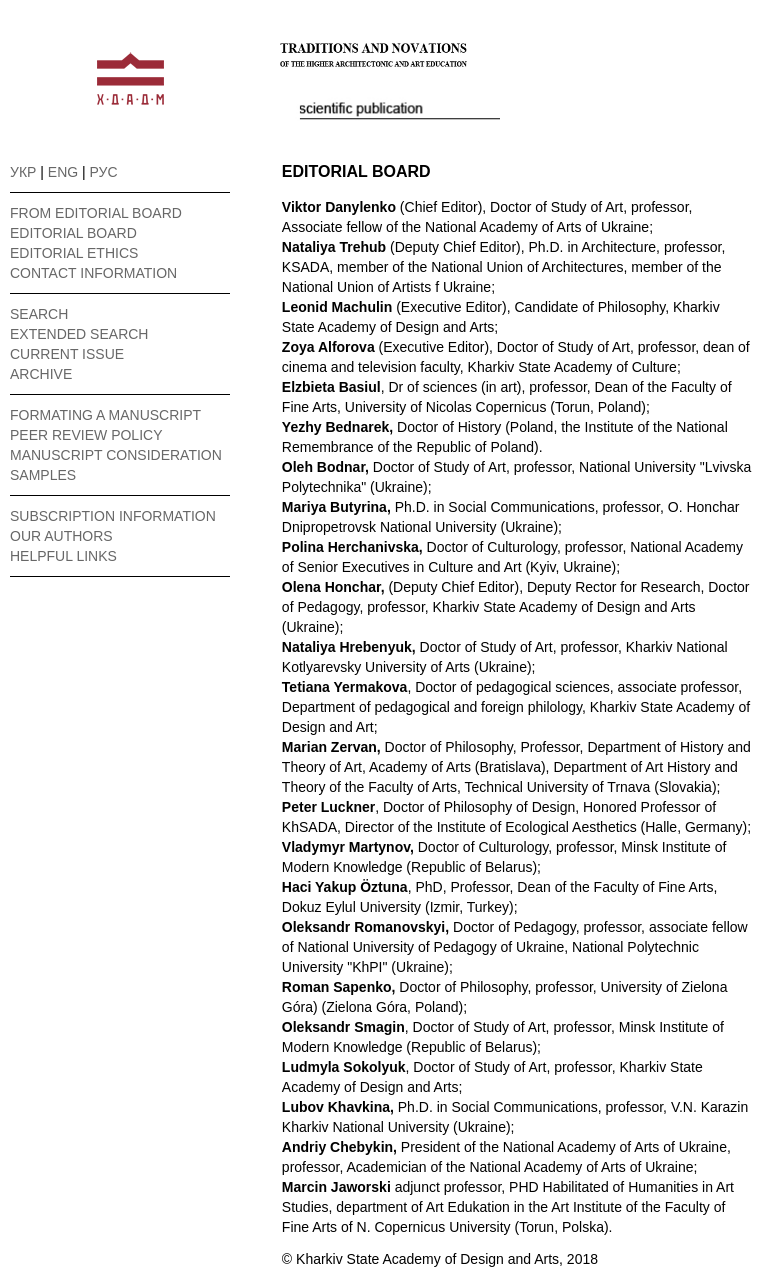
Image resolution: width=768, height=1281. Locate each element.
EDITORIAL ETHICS (74, 253)
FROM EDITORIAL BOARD (96, 213)
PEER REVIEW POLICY (86, 435)
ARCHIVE (41, 374)
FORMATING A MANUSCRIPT (105, 415)
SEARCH (39, 314)
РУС (104, 172)
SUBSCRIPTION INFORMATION (113, 516)
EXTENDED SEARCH (79, 334)
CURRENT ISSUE (67, 354)
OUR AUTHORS (61, 536)
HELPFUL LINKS (63, 556)
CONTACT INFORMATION (93, 273)
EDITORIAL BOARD (73, 233)
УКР (23, 172)
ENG (63, 172)
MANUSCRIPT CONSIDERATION (116, 455)
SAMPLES (43, 475)
